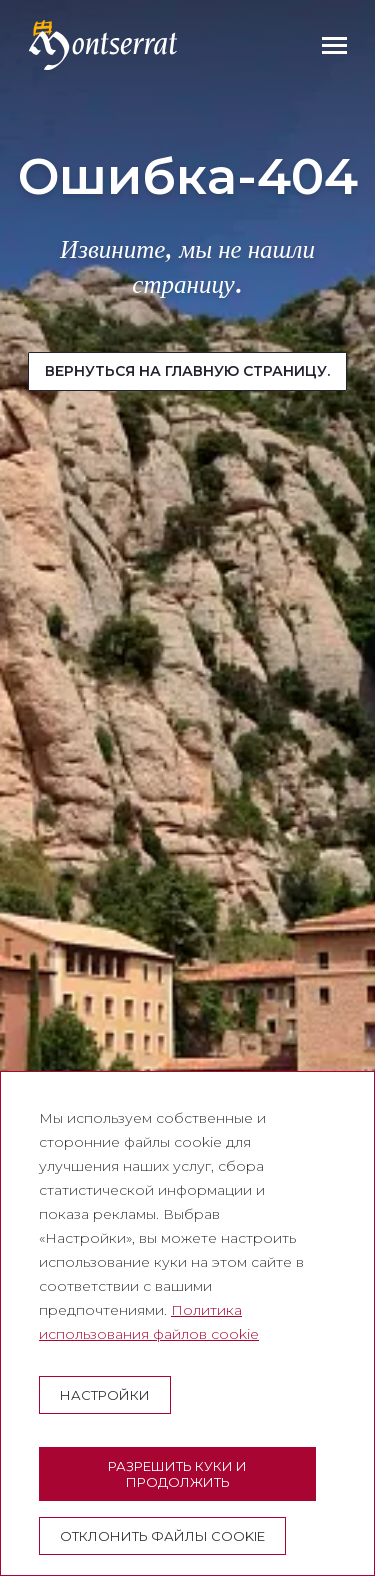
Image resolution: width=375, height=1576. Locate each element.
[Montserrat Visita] (103, 45)
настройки (105, 1395)
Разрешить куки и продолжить (177, 1474)
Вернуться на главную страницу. (187, 371)
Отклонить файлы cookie (162, 1536)
